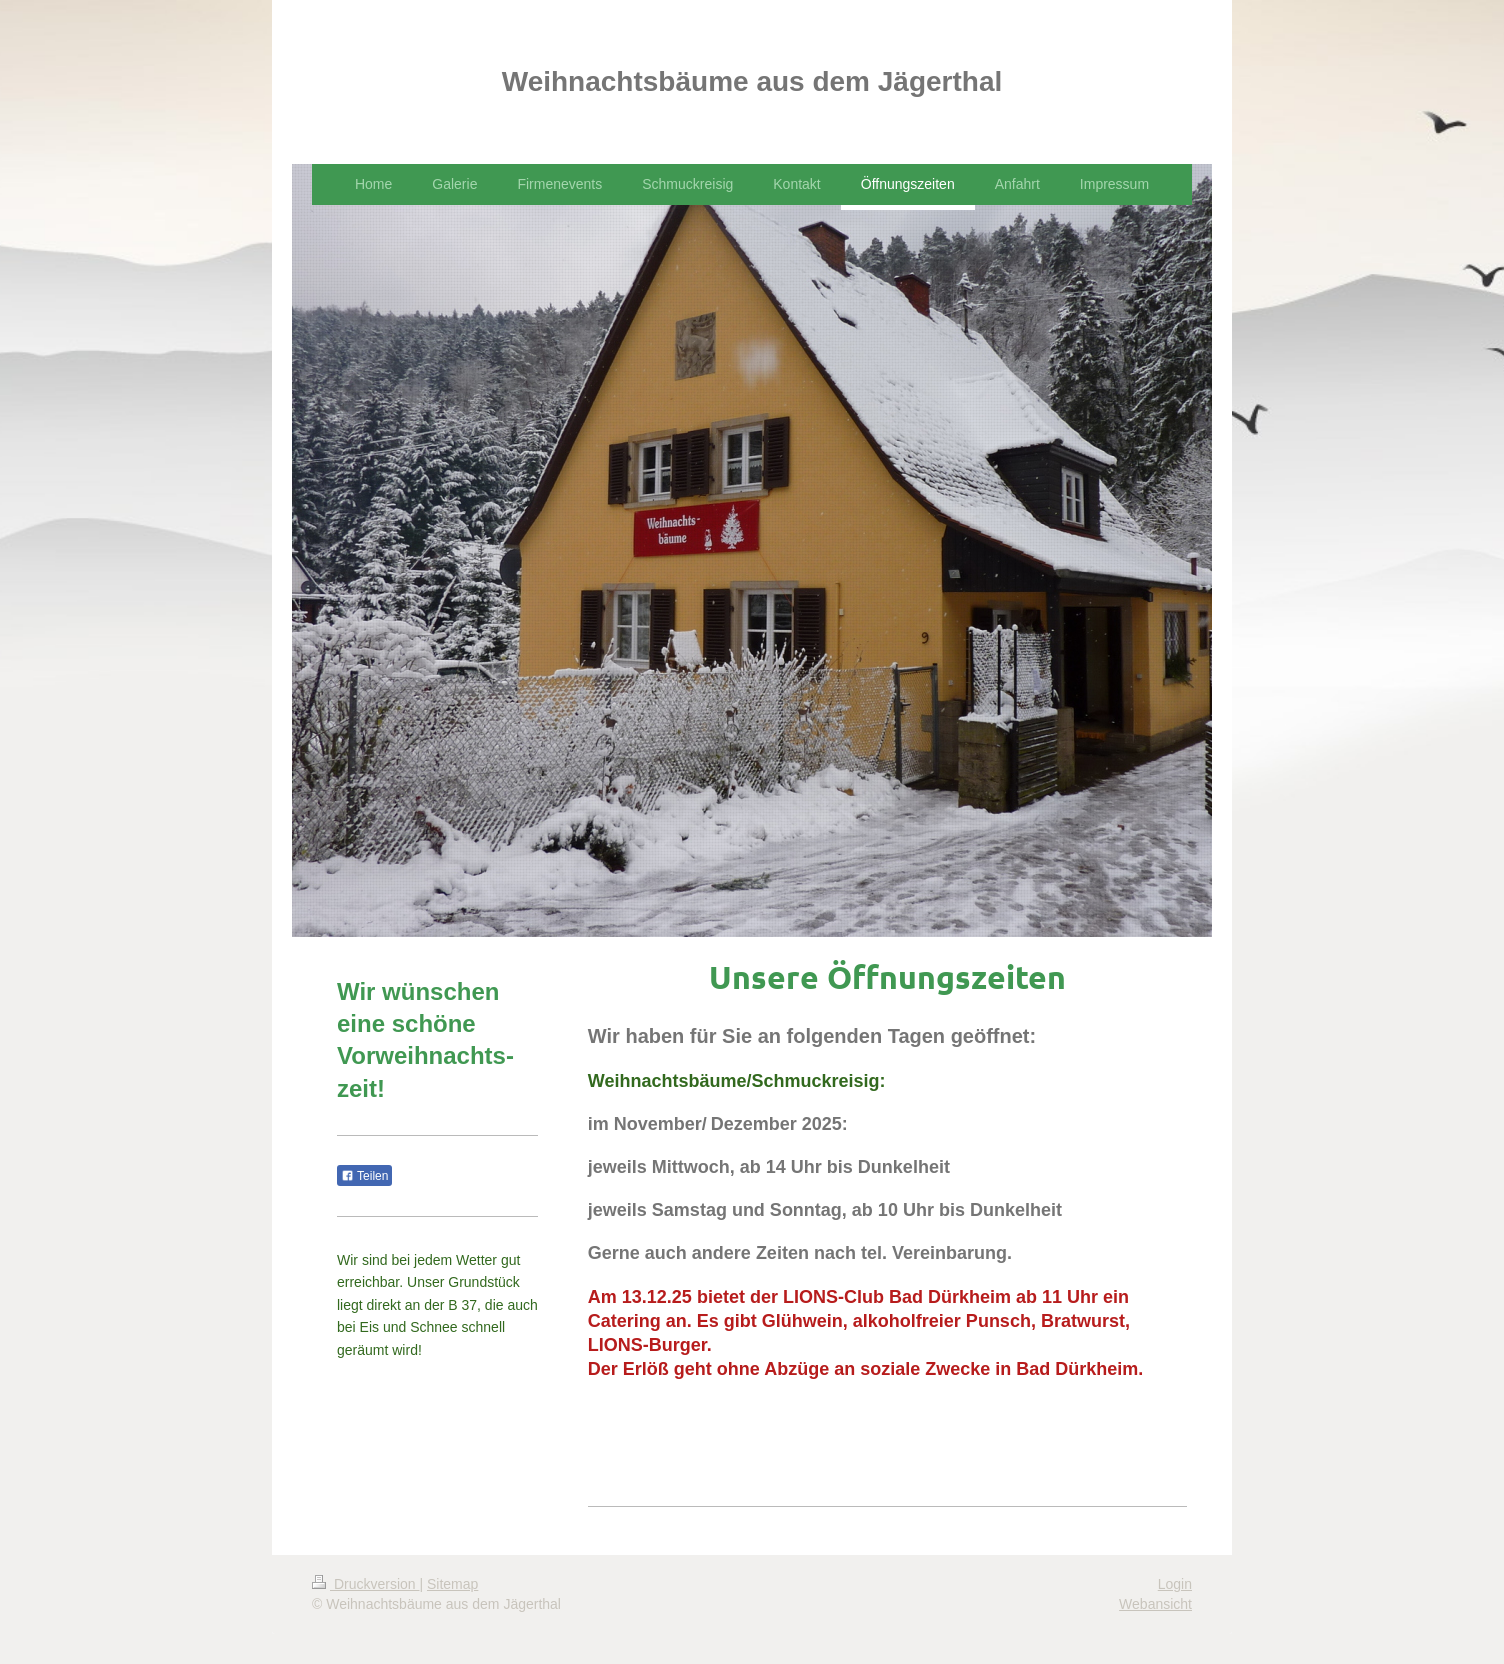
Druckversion (365, 1584)
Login (1175, 1584)
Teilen (364, 1176)
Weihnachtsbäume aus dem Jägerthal (752, 81)
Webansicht (1155, 1604)
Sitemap (452, 1584)
